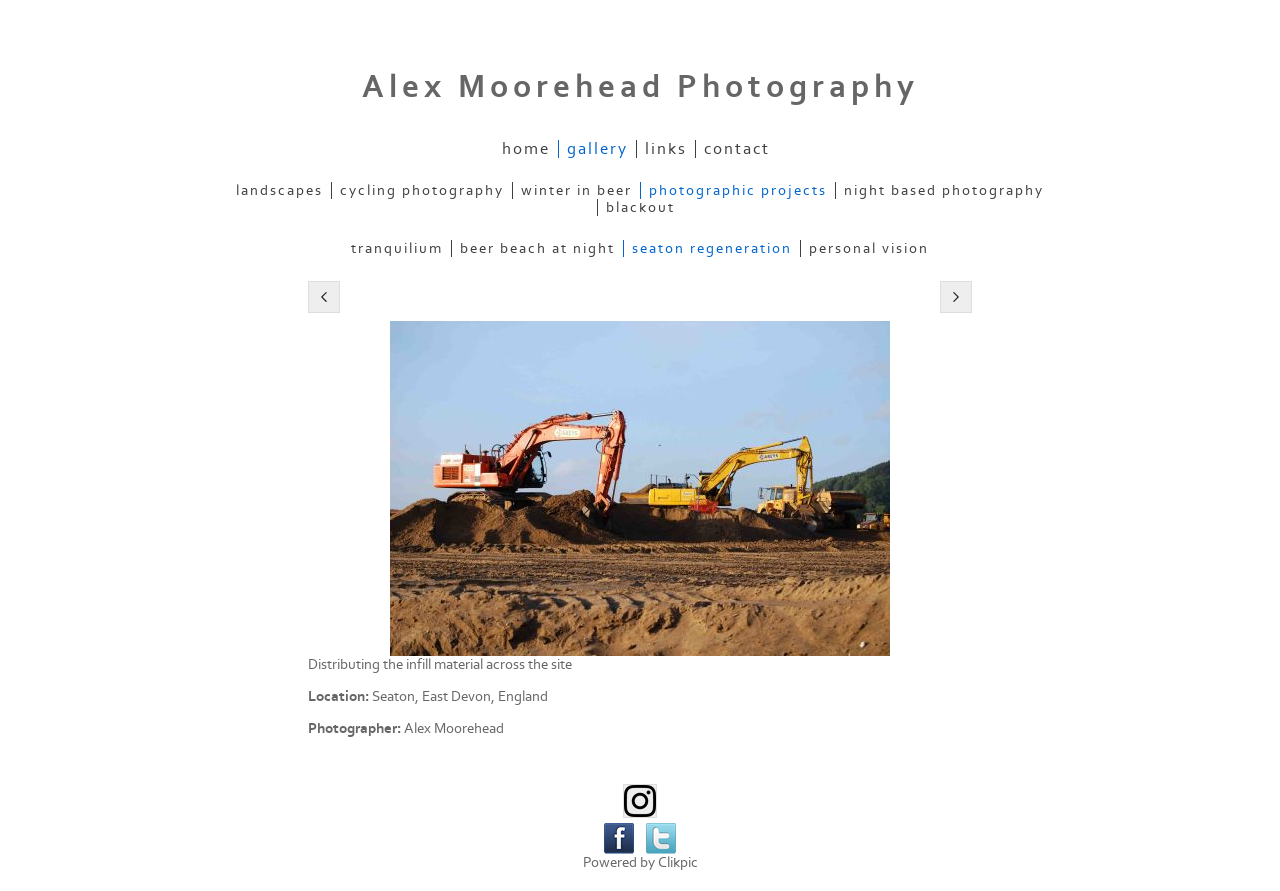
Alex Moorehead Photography (640, 87)
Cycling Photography (422, 190)
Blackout (640, 207)
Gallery (597, 149)
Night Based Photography (944, 190)
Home (526, 149)
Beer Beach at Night (537, 248)
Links (666, 149)
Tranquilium (397, 248)
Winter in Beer (576, 190)
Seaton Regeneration (712, 248)
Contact (737, 149)
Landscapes (279, 190)
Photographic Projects (738, 190)
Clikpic (678, 862)
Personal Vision (869, 248)
